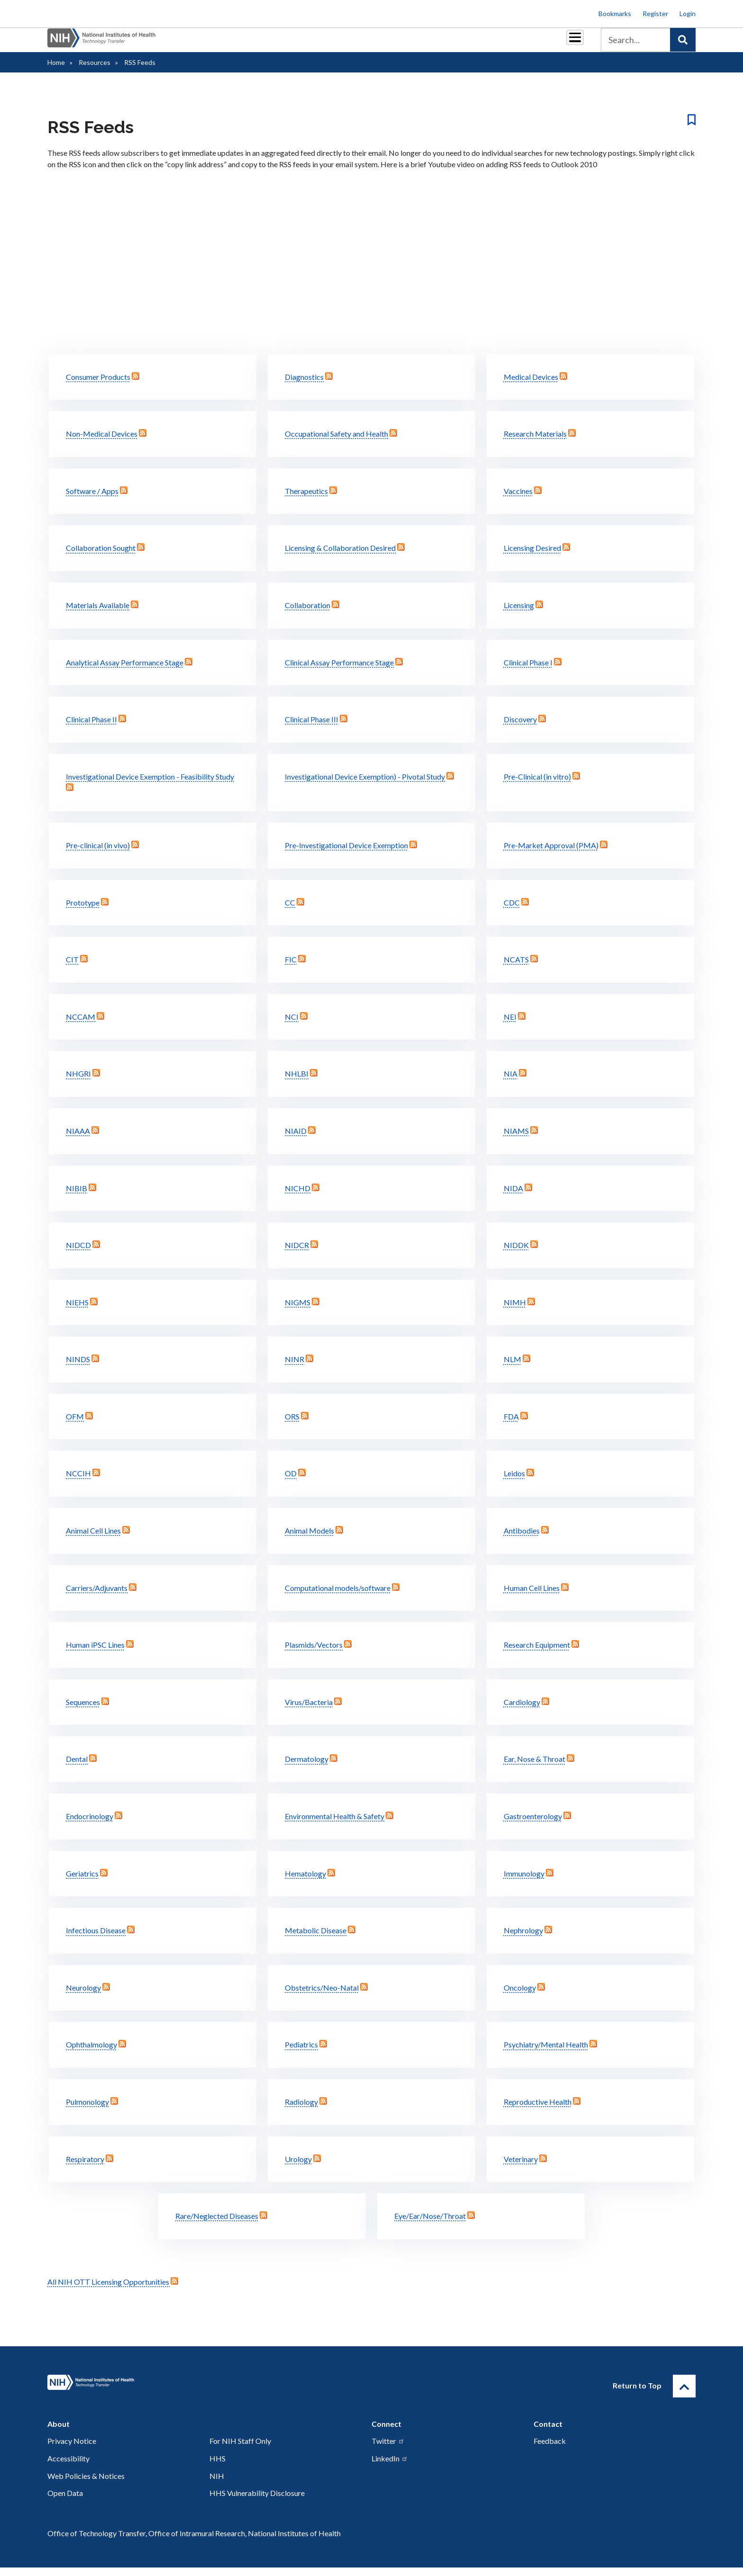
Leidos (514, 1481)
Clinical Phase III (311, 727)
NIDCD (78, 1253)
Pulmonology (87, 2110)
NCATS (516, 967)
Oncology (520, 1996)
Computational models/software (337, 1596)
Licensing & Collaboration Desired (340, 556)
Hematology (305, 1881)
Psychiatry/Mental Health (546, 2052)
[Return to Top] (684, 2394)
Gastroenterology (533, 1824)
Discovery (520, 727)
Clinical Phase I (528, 670)
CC (290, 911)
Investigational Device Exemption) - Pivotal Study (365, 785)
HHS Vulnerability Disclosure (257, 2501)
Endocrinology (89, 1824)
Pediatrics (301, 2052)
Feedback (550, 2449)
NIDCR (297, 1253)
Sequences (83, 1710)
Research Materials (535, 442)
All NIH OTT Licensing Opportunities (112, 2290)
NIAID (296, 1139)
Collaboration (307, 613)
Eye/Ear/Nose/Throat (430, 2224)
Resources (444, 43)
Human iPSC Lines (95, 1653)
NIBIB (76, 1196)
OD (291, 1481)
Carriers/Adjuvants (96, 1596)
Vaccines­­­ (518, 499)
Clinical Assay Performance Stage (339, 670)
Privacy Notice (71, 2449)
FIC (291, 967)
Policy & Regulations (508, 43)
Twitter (388, 2449)
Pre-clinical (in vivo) (98, 853)
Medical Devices (531, 385)
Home (56, 71)
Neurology (83, 1996)
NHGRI (78, 1081)
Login (688, 13)
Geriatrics (82, 1881)
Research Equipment (537, 1653)
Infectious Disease (96, 1938)
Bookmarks (614, 13)
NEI (510, 1025)
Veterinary (521, 2167)
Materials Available (97, 613)
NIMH (515, 1310)
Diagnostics (304, 385)
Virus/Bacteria (309, 1710)
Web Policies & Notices (86, 2484)
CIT (72, 967)
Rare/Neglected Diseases (216, 2224)
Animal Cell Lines (93, 1539)
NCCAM (80, 1025)
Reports (400, 43)
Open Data (65, 2501)
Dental (77, 1767)
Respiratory (85, 2167)
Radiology (301, 2110)
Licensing (519, 613)
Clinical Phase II (91, 727)
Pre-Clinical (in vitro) (537, 785)
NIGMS (297, 1310)
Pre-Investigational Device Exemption (346, 853)
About (566, 43)
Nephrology (523, 1938)
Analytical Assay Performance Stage (124, 670)
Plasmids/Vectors (314, 1653)
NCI (292, 1025)
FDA (511, 1424)
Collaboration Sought (101, 556)
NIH (216, 2484)
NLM (512, 1367)
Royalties (357, 43)
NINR (294, 1367)
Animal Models (309, 1539)
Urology (298, 2167)
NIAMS (516, 1139)
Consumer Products (98, 385)
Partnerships (307, 43)
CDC (512, 911)
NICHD (297, 1196)
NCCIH (78, 1481)
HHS (217, 2466)
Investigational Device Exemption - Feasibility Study (150, 785)
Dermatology (306, 1767)
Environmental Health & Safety (334, 1824)
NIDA (513, 1196)
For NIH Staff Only (240, 2449)
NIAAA (78, 1139)
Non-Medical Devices (101, 442)
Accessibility (68, 2466)
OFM (75, 1424)
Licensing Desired (532, 556)
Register (655, 13)
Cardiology (522, 1710)
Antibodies (522, 1539)
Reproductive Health (537, 2110)
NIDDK (516, 1253)
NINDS (78, 1367)
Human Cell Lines (532, 1596)
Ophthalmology (91, 2052)
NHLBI (296, 1081)
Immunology (524, 1881)
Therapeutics (306, 499)
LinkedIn (390, 2466)
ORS (292, 1424)
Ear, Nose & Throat (534, 1767)
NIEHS (77, 1310)
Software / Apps (92, 499)
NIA (510, 1081)
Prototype (83, 911)
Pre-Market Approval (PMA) (551, 853)
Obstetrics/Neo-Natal (322, 1996)
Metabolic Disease (315, 1938)
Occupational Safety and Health (336, 442)
